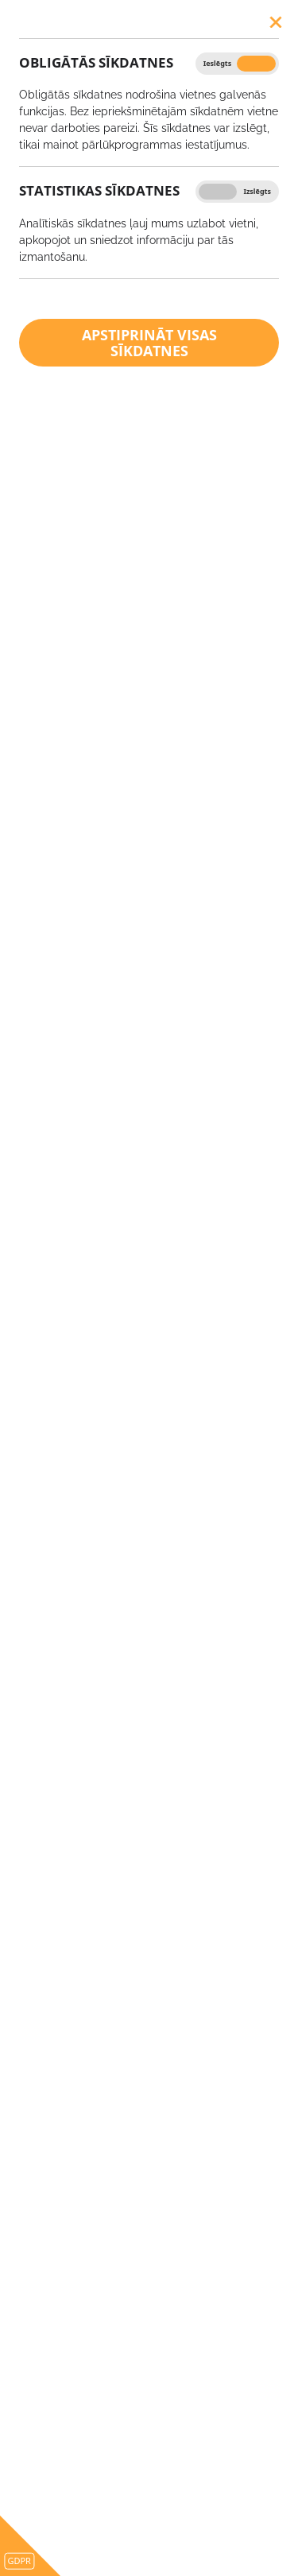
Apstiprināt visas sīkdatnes (149, 342)
